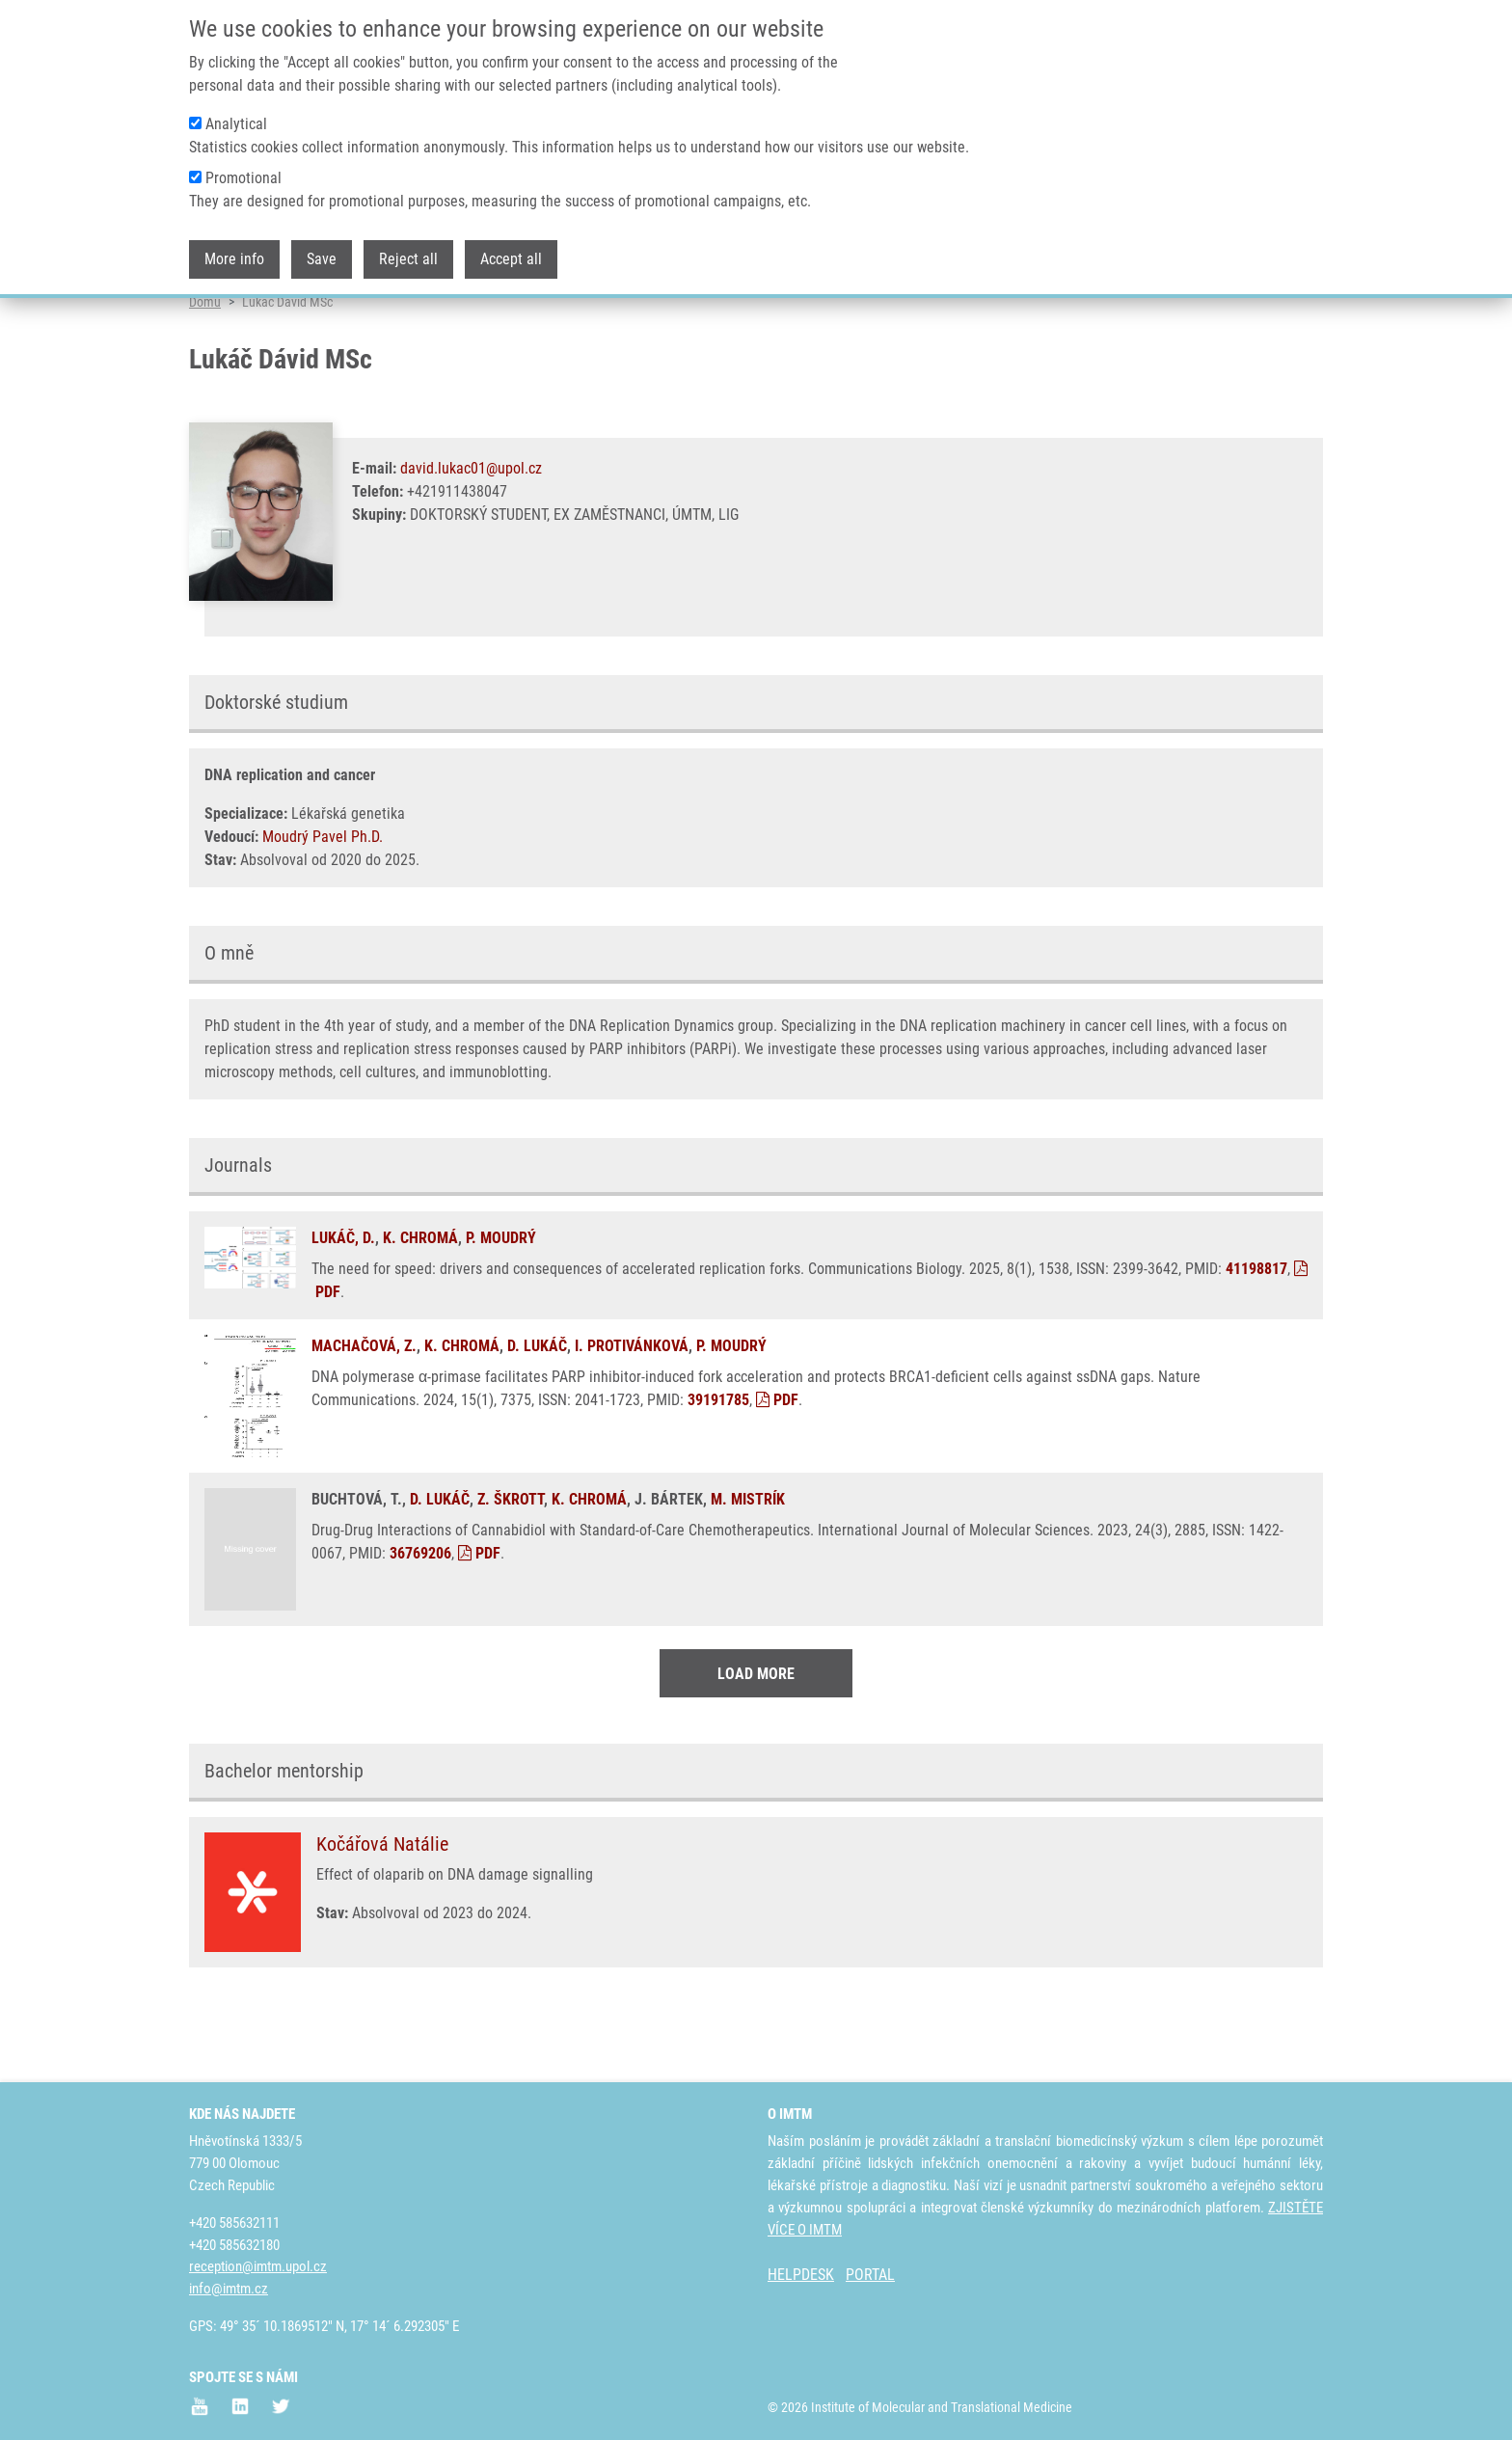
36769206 (420, 1622)
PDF (777, 1469)
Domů (205, 371)
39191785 (718, 1469)
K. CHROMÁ (420, 1307)
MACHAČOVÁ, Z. (364, 1415)
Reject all (408, 254)
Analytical (236, 119)
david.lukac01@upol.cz (471, 538)
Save (322, 254)
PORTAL (870, 2274)
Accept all (511, 254)
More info (234, 254)
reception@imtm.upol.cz (258, 2266)
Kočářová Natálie (382, 1912)
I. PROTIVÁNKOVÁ (631, 1415)
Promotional (243, 173)
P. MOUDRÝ (501, 1307)
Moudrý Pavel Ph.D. (322, 906)
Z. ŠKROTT (510, 1568)
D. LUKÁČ (537, 1415)
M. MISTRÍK (748, 1568)
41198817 (1256, 1338)
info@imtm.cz (228, 2288)
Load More (756, 1742)
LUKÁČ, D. (343, 1307)
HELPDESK (801, 2274)
